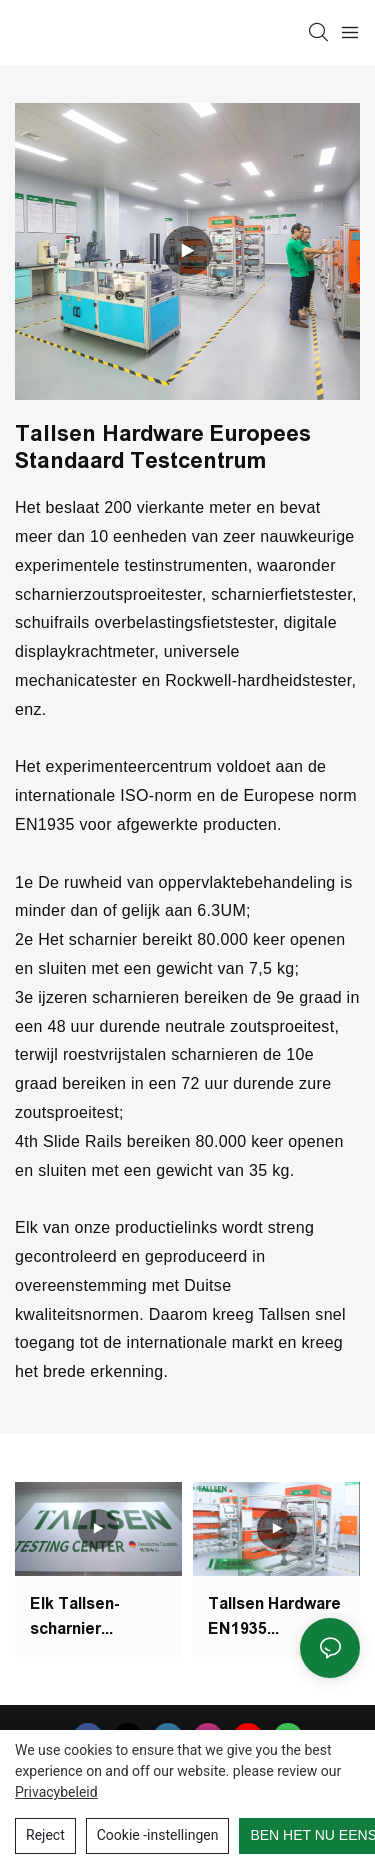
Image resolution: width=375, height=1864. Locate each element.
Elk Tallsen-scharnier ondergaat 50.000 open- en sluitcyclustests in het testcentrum (96, 1621)
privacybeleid (56, 1792)
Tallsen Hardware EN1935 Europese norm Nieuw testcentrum (274, 1618)
